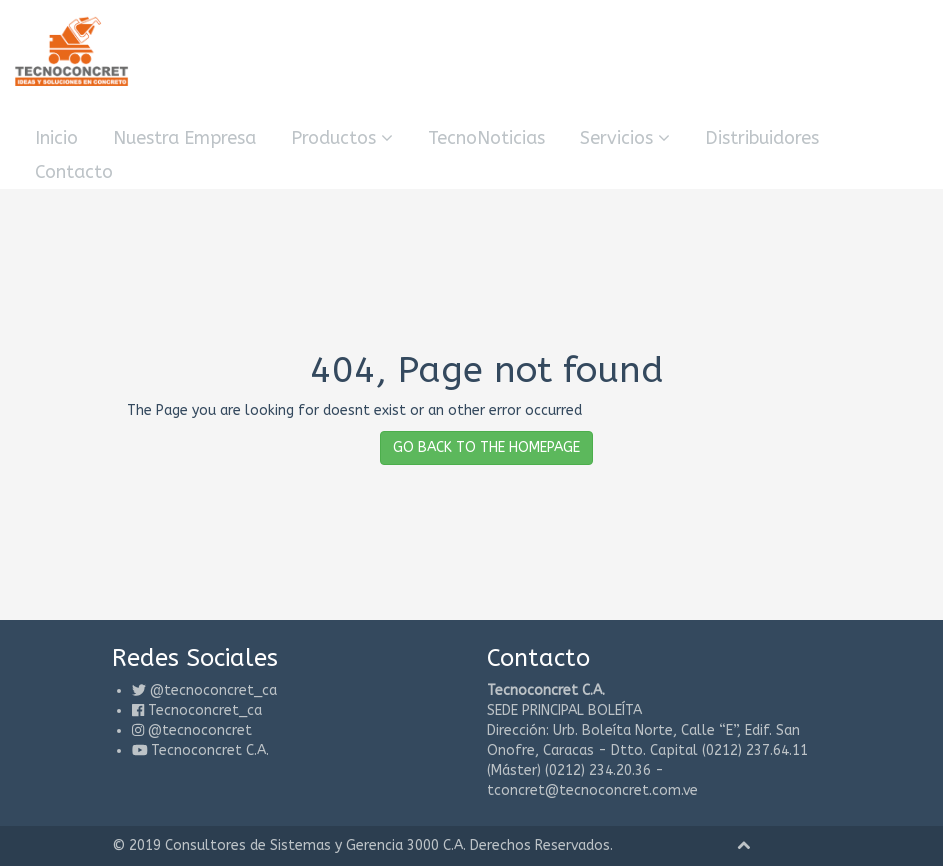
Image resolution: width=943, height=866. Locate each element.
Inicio (56, 138)
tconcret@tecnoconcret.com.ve (592, 790)
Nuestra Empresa (184, 138)
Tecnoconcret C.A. (210, 750)
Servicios (625, 138)
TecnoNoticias (486, 138)
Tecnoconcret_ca (205, 710)
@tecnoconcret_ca (213, 690)
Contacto (74, 172)
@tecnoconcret (200, 730)
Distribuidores (762, 138)
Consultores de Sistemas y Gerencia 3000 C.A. (315, 845)
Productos (342, 138)
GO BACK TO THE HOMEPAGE (486, 447)
